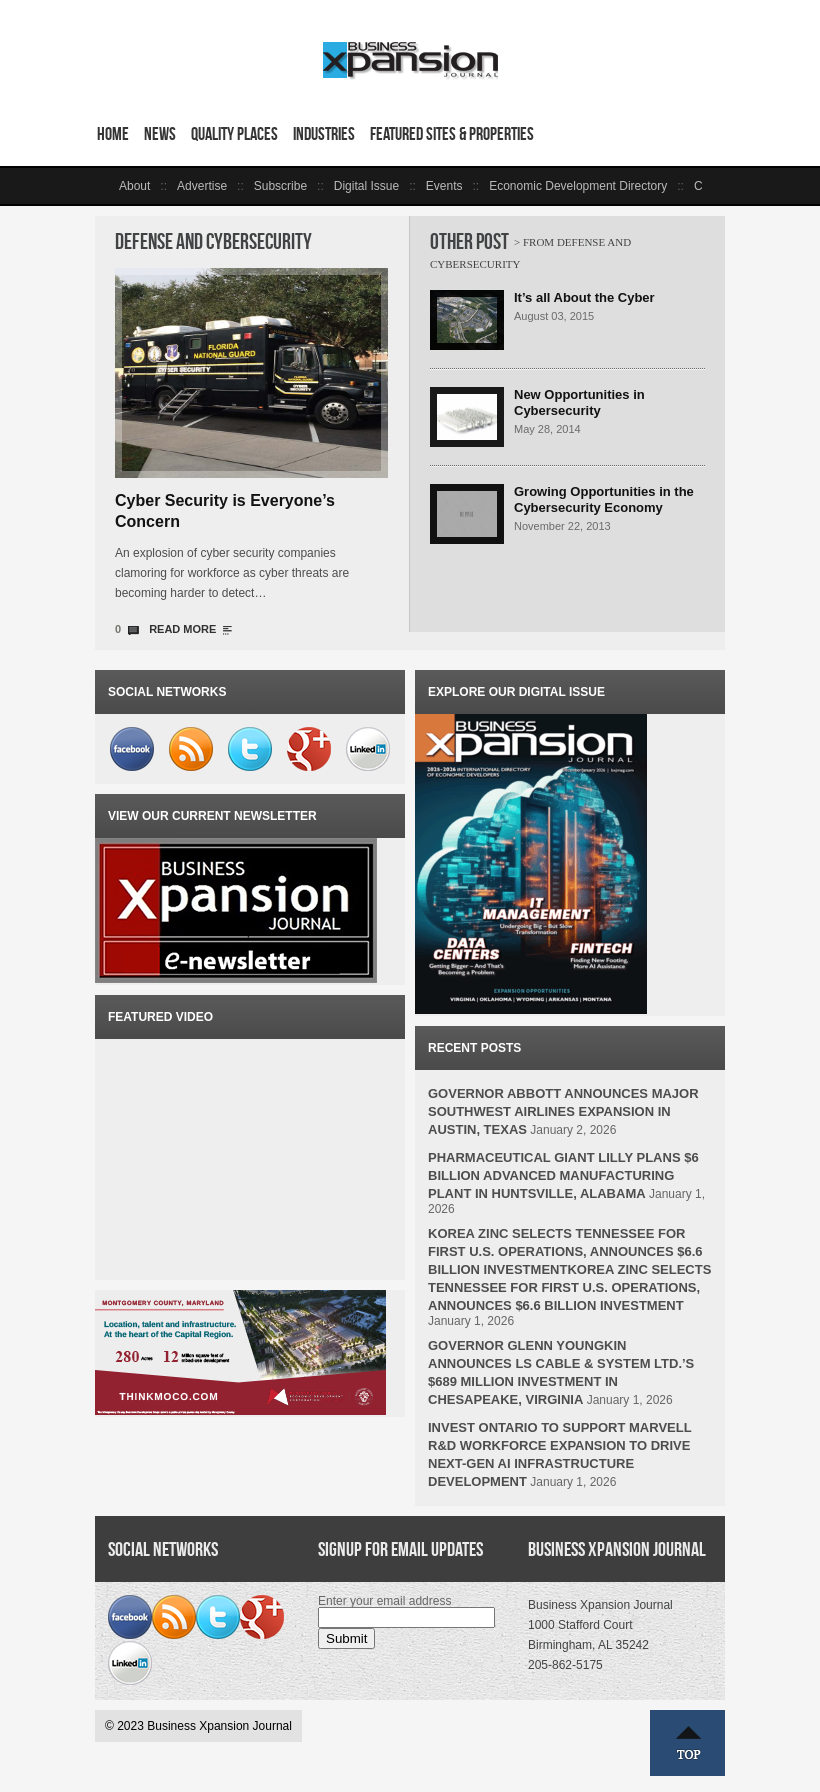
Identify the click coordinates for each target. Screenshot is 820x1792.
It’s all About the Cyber (584, 297)
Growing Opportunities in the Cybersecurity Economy (604, 499)
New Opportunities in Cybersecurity (579, 402)
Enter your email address (384, 1601)
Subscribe (280, 186)
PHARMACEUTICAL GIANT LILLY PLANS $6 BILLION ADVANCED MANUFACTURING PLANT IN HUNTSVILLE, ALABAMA (563, 1175)
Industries (324, 134)
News (160, 134)
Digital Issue (366, 186)
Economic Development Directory (578, 186)
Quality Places (234, 134)
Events (444, 186)
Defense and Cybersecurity (213, 241)
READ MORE (182, 629)
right (713, 186)
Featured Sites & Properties (452, 134)
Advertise (202, 186)
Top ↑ (688, 1743)
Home (113, 134)
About (134, 186)
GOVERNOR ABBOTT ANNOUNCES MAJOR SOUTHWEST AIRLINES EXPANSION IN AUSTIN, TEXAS (563, 1111)
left (107, 186)
